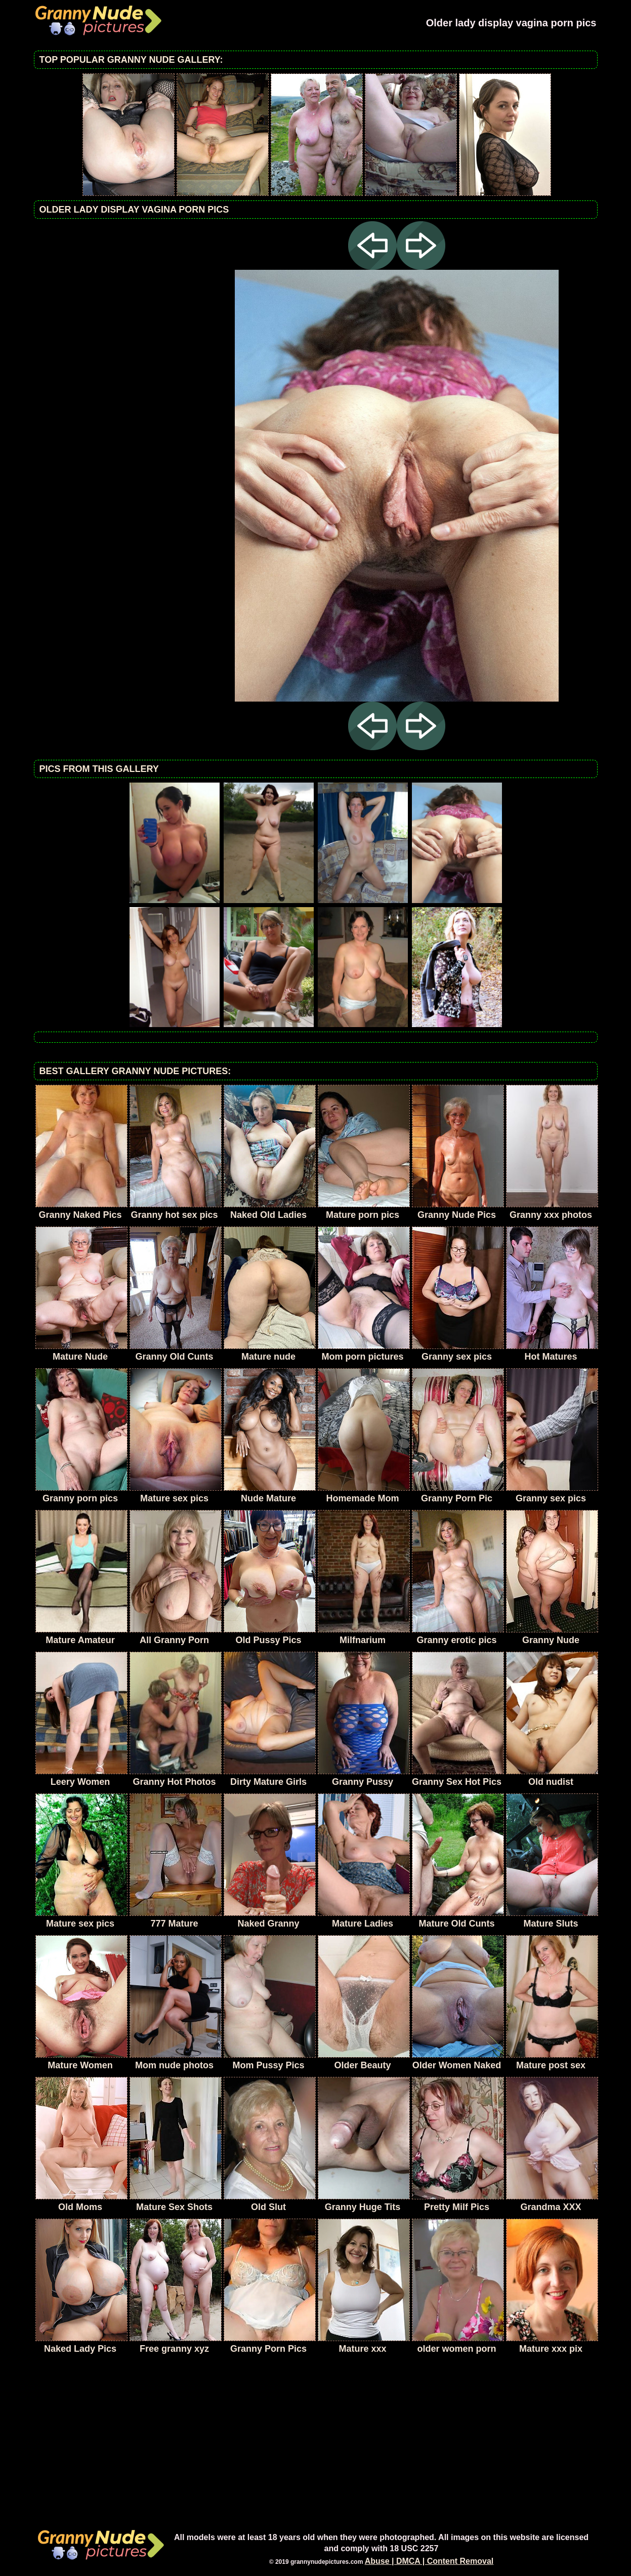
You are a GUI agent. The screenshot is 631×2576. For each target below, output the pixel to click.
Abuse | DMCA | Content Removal (429, 2561)
